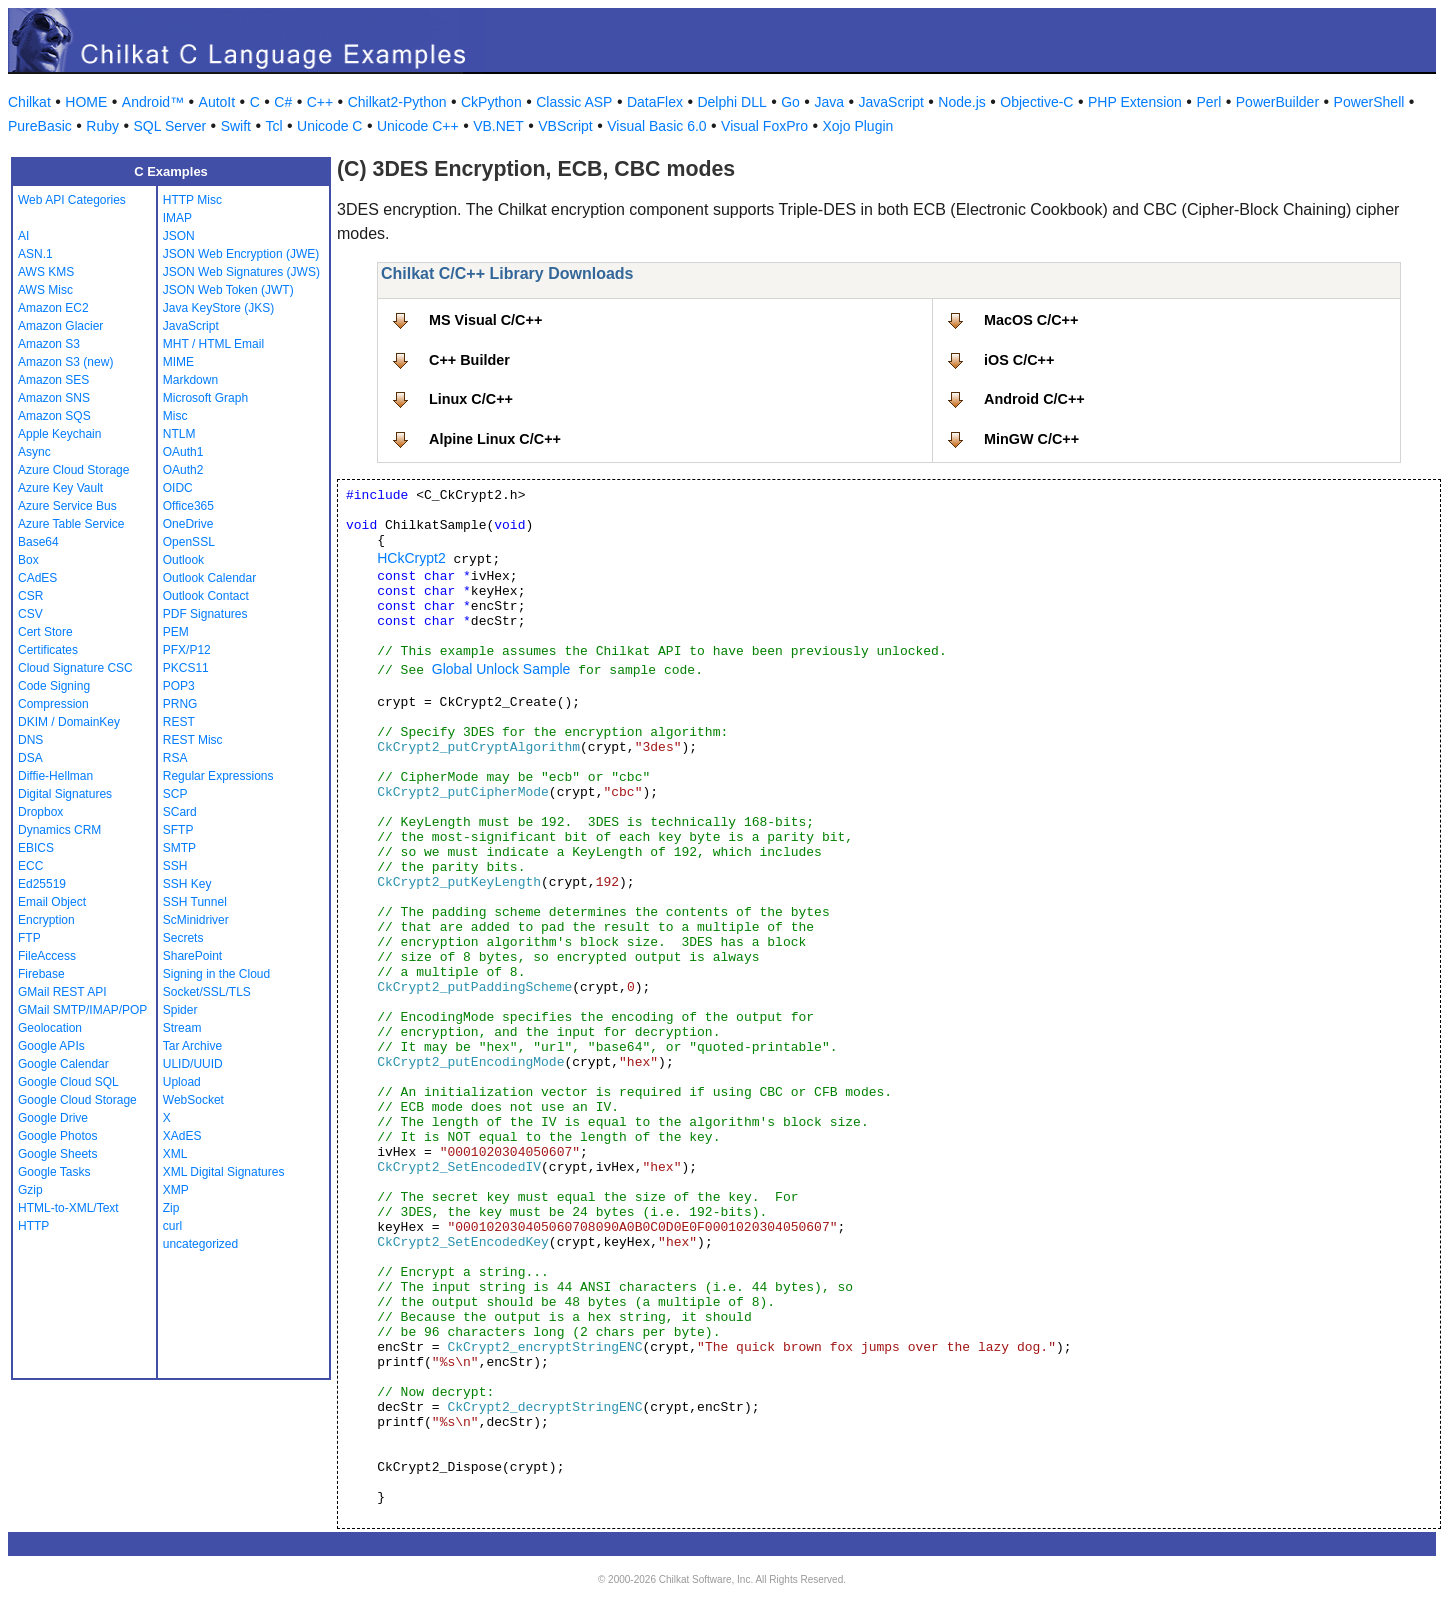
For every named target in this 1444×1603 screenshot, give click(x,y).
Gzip (30, 1190)
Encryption (46, 920)
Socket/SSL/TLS (207, 992)
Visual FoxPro (764, 126)
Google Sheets (57, 1154)
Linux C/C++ (471, 399)
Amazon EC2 (53, 308)
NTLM (179, 434)
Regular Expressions (218, 776)
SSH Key (187, 884)
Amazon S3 (49, 344)
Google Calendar (63, 1064)
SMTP (179, 848)
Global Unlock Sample (501, 669)
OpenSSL (189, 542)
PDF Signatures (205, 614)
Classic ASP (574, 102)
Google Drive (53, 1118)
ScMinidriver (196, 920)
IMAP (177, 218)
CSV (30, 614)
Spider (180, 1010)
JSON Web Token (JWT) (228, 290)
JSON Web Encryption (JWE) (241, 254)
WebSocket (193, 1100)
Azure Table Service (71, 524)
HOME (86, 102)
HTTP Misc (192, 200)
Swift (236, 126)
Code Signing (54, 686)
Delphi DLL (731, 102)
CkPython (491, 102)
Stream (182, 1028)
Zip (171, 1208)
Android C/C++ (1034, 399)
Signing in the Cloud (216, 974)
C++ (320, 102)
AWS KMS (46, 272)
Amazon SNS (54, 398)
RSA (175, 758)
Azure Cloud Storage (73, 470)
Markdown (190, 380)
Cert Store (45, 632)
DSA (30, 758)
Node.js (961, 102)
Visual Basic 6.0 (656, 126)
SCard (180, 812)
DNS (30, 740)
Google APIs (51, 1046)
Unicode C (329, 126)
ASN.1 (35, 254)
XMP (176, 1190)
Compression (53, 704)
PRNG (180, 704)
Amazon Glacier (60, 326)
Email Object (52, 902)
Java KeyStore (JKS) (218, 308)
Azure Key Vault (60, 488)
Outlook (183, 560)
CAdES (37, 578)
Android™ (153, 102)
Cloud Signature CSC (75, 668)
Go (790, 102)
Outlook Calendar (209, 578)
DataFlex (655, 102)
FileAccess (47, 956)
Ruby (102, 126)
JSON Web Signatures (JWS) (241, 272)
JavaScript (891, 102)
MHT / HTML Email (213, 344)
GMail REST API (62, 992)
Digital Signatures (65, 794)
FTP (29, 938)
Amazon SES (53, 380)
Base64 (38, 542)
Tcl (273, 126)
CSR (30, 596)
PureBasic (40, 126)
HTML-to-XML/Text (68, 1208)
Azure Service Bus (67, 506)
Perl (1208, 102)
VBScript (565, 126)
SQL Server (170, 126)
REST (179, 722)
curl (172, 1226)
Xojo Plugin (858, 126)
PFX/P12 (187, 650)
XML (175, 1154)
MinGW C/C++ (1031, 439)
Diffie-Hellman (55, 776)
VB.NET (498, 126)
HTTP (33, 1226)
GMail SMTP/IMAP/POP (82, 1010)
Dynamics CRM (59, 830)
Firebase (41, 974)
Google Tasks (54, 1172)
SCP (175, 794)
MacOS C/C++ (1031, 320)
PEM (176, 632)
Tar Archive (192, 1046)
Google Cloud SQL (68, 1082)
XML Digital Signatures (224, 1172)
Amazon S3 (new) (65, 362)
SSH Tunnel (195, 902)
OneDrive (188, 524)
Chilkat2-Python (397, 102)
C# (283, 102)
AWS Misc (45, 290)
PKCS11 (186, 668)
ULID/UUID (193, 1064)
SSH (175, 866)
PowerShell (1369, 102)
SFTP (178, 830)
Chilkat (29, 102)
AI (23, 236)
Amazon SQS (54, 416)
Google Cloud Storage (77, 1100)
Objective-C (1036, 102)
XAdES (182, 1136)
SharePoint (192, 956)
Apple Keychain (59, 434)
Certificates (48, 650)
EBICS (36, 848)
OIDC (178, 488)
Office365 (188, 506)
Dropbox (40, 812)
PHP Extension (1135, 102)
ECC (30, 866)
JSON (179, 236)
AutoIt (217, 102)
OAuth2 (183, 470)
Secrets (183, 938)
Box (28, 560)
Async (34, 452)
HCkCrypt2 (411, 558)
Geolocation (50, 1028)
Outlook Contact (206, 596)
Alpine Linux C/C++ (495, 439)
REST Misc (193, 740)
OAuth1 (183, 452)
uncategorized (200, 1244)
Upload (182, 1082)
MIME (178, 362)
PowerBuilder (1277, 102)
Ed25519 (42, 884)
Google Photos (57, 1136)
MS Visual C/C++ (485, 320)
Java (829, 102)
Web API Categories (72, 200)
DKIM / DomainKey (69, 722)
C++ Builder (469, 360)
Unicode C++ (418, 126)
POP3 (179, 686)
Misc (175, 416)
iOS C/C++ (1019, 360)
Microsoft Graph (205, 398)
